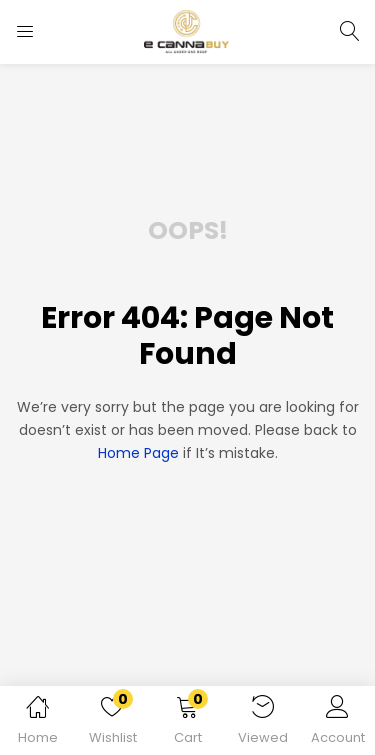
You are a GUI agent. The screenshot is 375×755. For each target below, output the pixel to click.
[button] (187, 724)
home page (138, 453)
